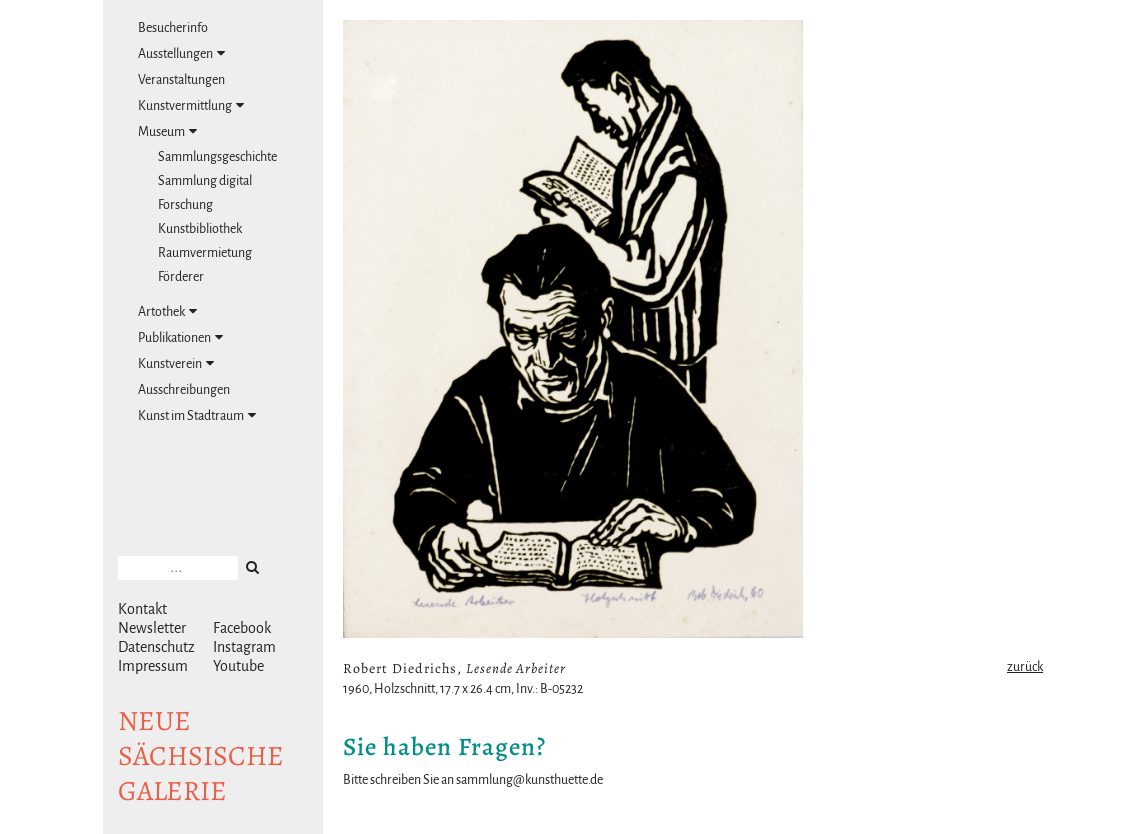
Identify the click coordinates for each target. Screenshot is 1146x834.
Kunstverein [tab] (176, 363)
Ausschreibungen (184, 390)
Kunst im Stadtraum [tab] (197, 415)
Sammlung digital (205, 181)
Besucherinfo (173, 28)
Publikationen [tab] (180, 337)
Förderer (181, 277)
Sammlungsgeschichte (217, 157)
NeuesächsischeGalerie (201, 756)
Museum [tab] (167, 131)
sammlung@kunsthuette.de (529, 780)
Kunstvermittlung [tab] (191, 105)
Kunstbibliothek (200, 229)
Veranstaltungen (181, 80)
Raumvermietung (205, 253)
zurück (1025, 667)
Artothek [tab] (167, 311)
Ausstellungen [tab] (181, 53)
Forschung (185, 205)
